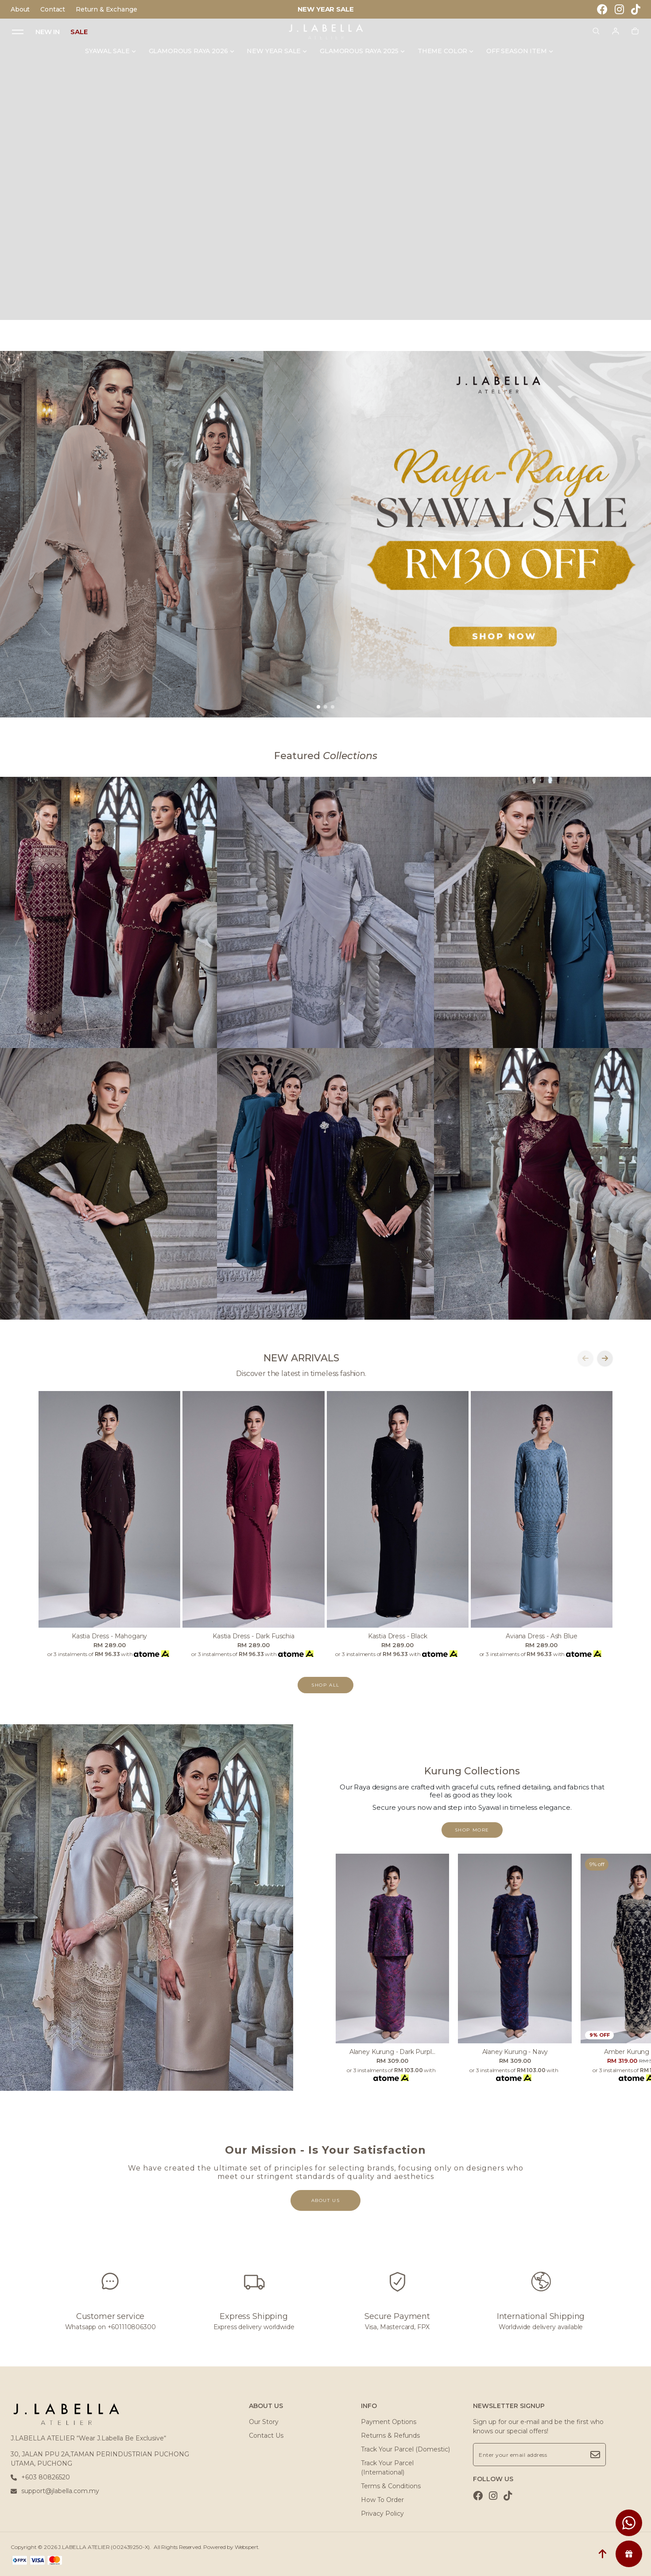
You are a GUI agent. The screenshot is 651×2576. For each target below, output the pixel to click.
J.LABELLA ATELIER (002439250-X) (104, 2547)
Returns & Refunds (390, 2436)
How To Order (382, 2500)
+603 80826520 (40, 2477)
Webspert (247, 2547)
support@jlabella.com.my (55, 2491)
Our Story (264, 2422)
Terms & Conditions (391, 2486)
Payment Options (388, 2422)
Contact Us (266, 2436)
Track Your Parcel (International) (387, 2467)
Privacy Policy (382, 2514)
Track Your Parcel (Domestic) (405, 2449)
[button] (318, 707)
